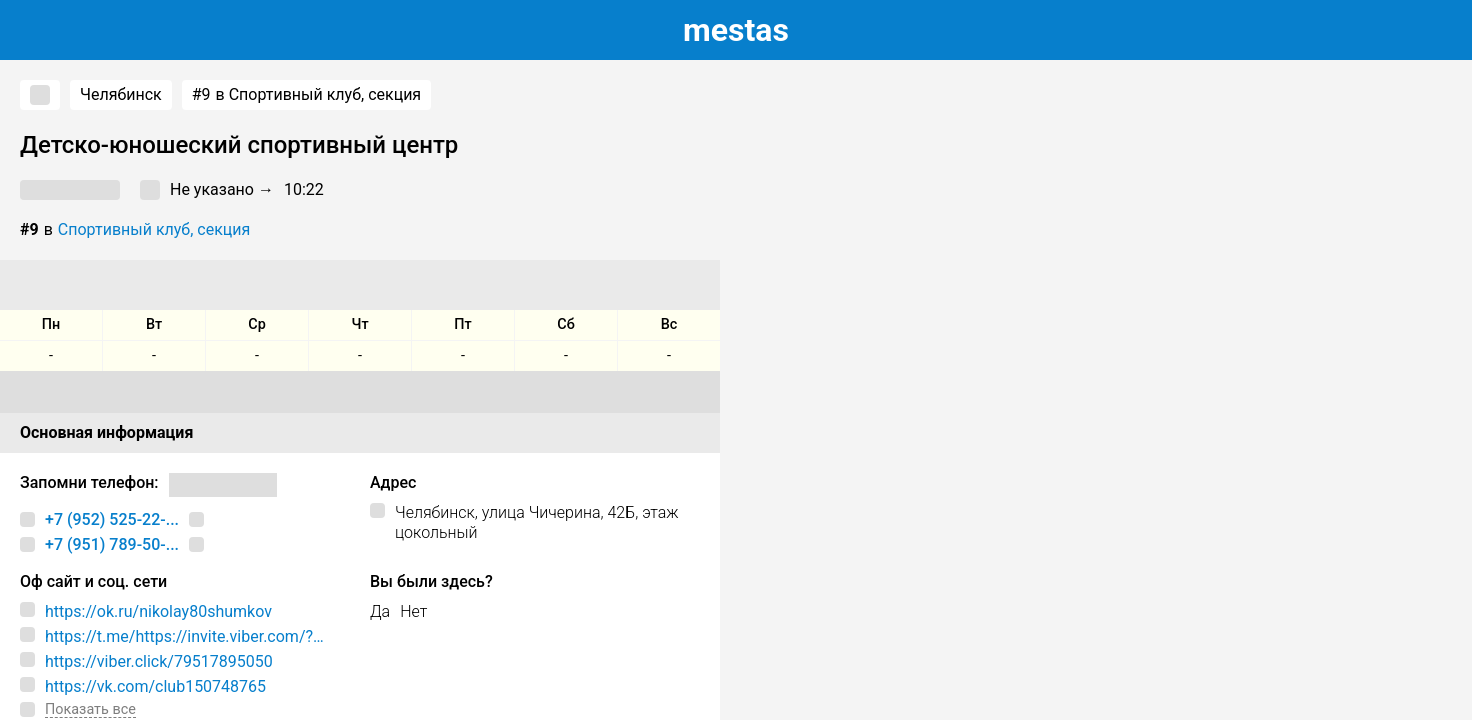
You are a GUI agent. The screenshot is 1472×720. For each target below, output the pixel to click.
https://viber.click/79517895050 (159, 661)
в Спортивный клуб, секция (306, 95)
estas (736, 30)
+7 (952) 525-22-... (112, 519)
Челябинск (121, 94)
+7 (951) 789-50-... (112, 544)
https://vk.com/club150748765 (155, 686)
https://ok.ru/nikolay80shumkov (158, 611)
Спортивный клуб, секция (154, 229)
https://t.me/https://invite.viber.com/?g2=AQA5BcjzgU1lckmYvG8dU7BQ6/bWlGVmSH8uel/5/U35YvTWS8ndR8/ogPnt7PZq (195, 637)
